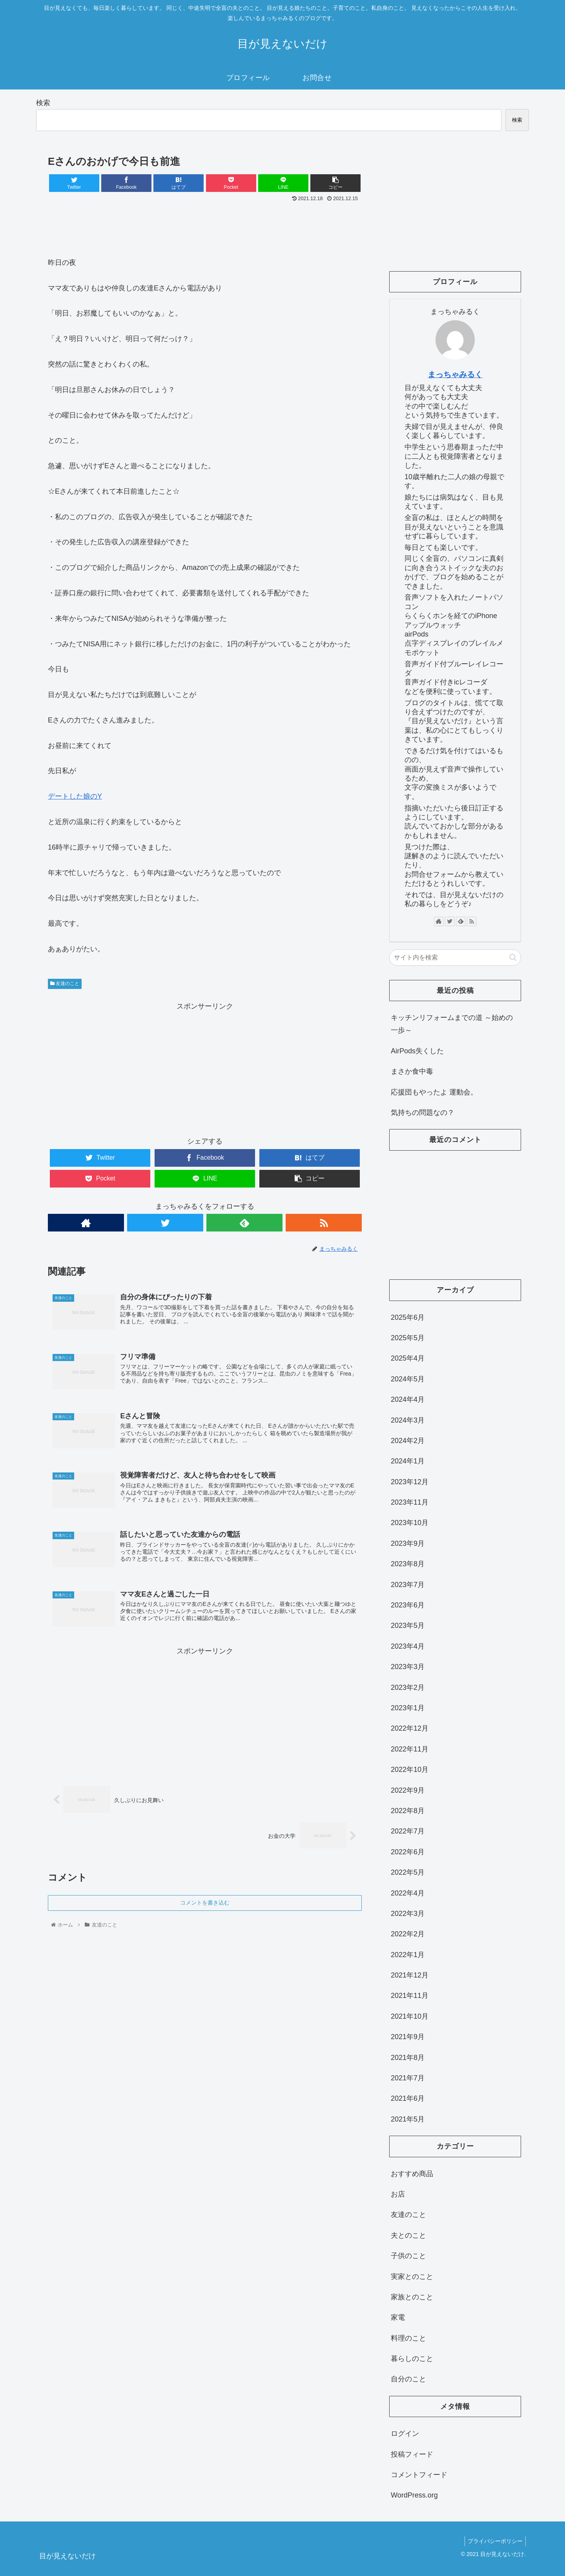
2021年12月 (409, 1975)
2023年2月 (408, 1687)
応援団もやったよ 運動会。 (434, 1092)
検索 (43, 103)
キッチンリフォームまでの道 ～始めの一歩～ (452, 1024)
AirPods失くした (417, 1051)
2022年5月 (408, 1872)
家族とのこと (412, 2297)
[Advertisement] (205, 225)
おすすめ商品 (412, 2174)
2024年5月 (408, 1379)
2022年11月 (409, 1749)
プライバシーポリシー (494, 2541)
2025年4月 (408, 1358)
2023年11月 (409, 1502)
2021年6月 (408, 2098)
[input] (455, 957)
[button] (513, 957)
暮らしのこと (412, 2359)
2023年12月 (409, 1482)
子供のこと (408, 2256)
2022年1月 (408, 1955)
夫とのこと (408, 2235)
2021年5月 (408, 2119)
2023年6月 (408, 1605)
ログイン (405, 2433)
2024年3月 (408, 1420)
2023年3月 (408, 1667)
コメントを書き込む (205, 1906)
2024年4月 (408, 1399)
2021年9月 (408, 2037)
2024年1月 (408, 1461)
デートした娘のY (75, 796)
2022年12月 (409, 1728)
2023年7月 (408, 1585)
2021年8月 (408, 2058)
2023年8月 (408, 1564)
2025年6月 (408, 1317)
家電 (398, 2317)
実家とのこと (412, 2276)
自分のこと (408, 2379)
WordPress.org (414, 2495)
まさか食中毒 (412, 1071)
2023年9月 (408, 1543)
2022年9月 (408, 1790)
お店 (398, 2194)
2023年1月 (408, 1708)
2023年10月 (409, 1523)
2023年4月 (408, 1646)
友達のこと (64, 983)
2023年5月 (408, 1625)
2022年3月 (408, 1913)
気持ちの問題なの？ (422, 1113)
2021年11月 (409, 1996)
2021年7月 (408, 2078)
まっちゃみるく (455, 374)
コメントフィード (419, 2475)
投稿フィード (412, 2454)
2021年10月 (409, 2016)
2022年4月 (408, 1893)
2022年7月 (408, 1831)
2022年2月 (408, 1934)
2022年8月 (408, 1811)
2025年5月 (408, 1338)
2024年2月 (408, 1441)
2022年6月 (408, 1852)
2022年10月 (409, 1769)
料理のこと (408, 2338)
